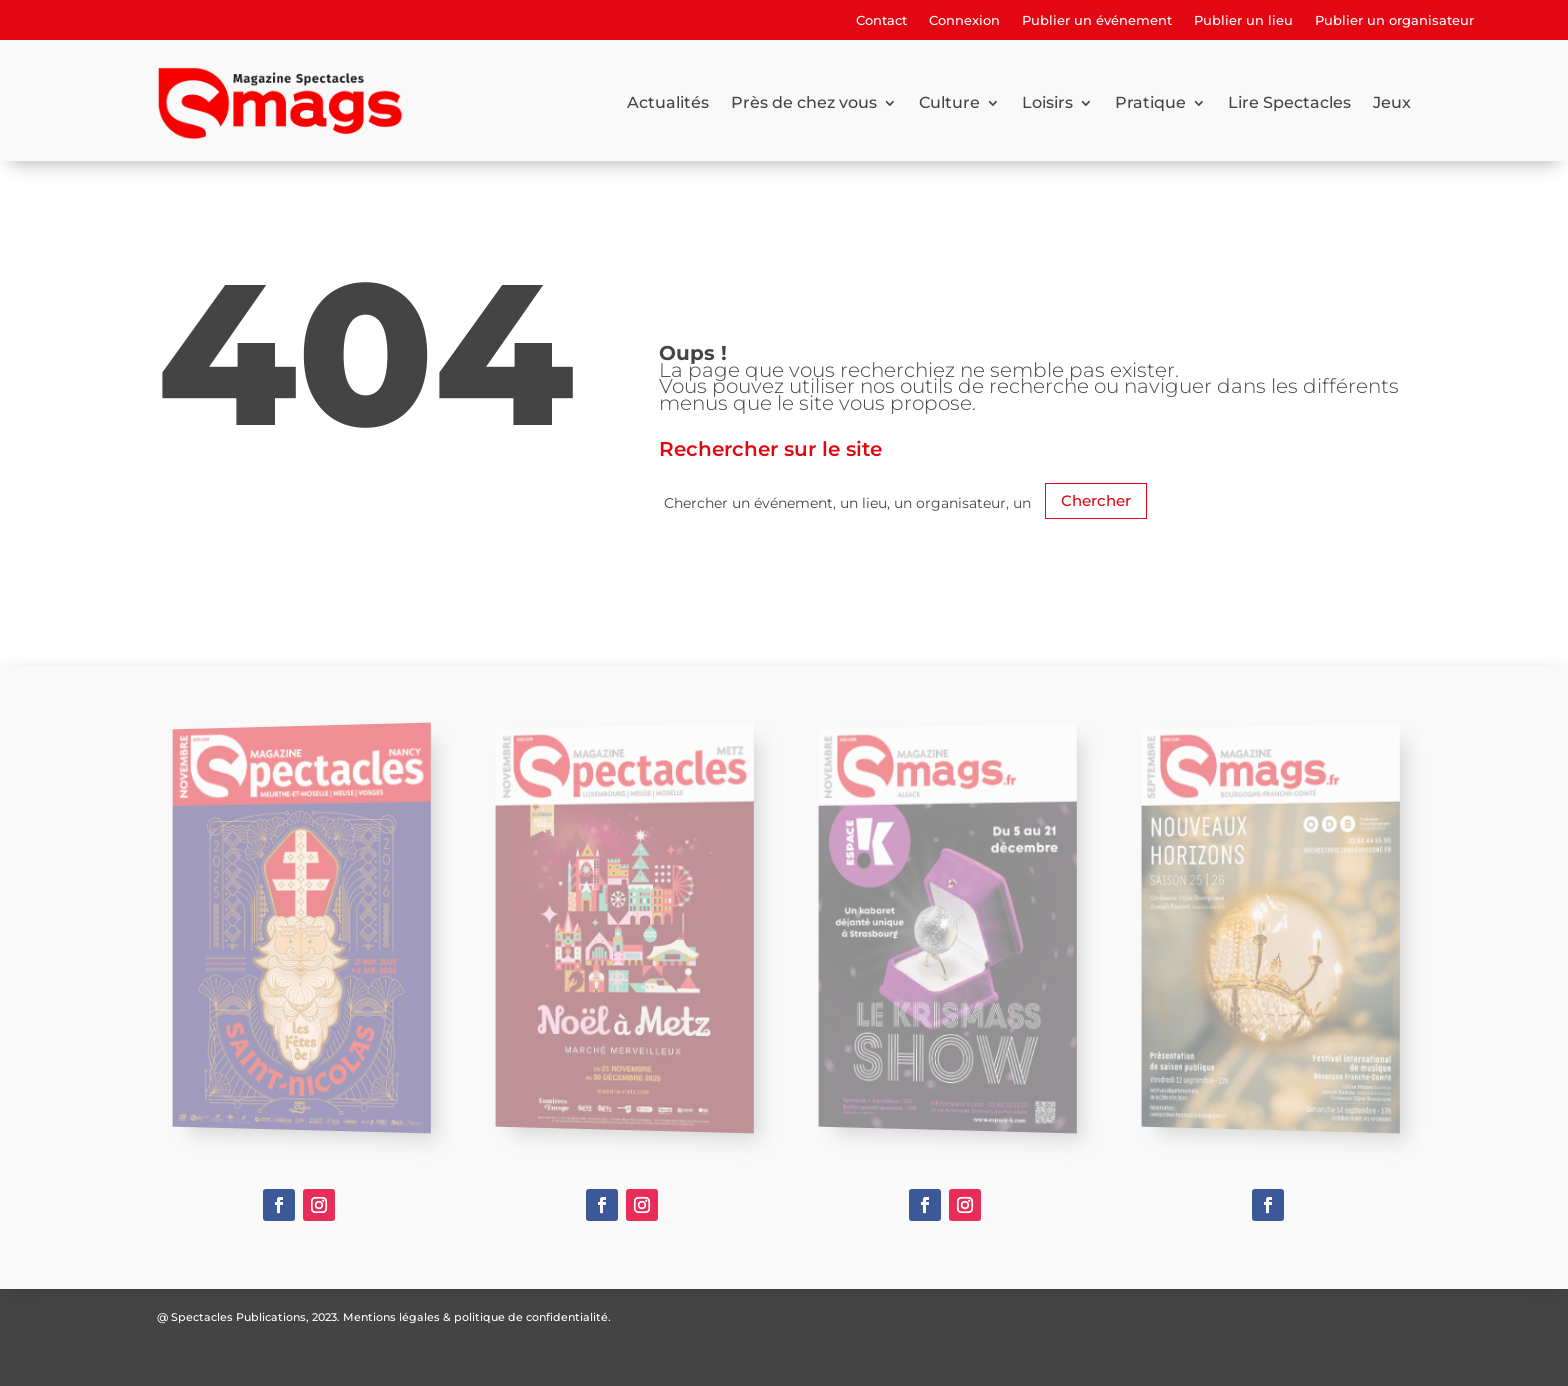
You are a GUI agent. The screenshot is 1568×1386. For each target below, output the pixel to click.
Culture (949, 102)
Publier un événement (1097, 20)
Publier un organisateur (1394, 20)
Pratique (1150, 102)
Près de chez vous (804, 102)
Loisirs (1047, 102)
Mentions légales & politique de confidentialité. (477, 1317)
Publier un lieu (1243, 20)
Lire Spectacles (1289, 102)
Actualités (668, 102)
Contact (881, 20)
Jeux (1392, 102)
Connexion (964, 20)
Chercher (1096, 500)
